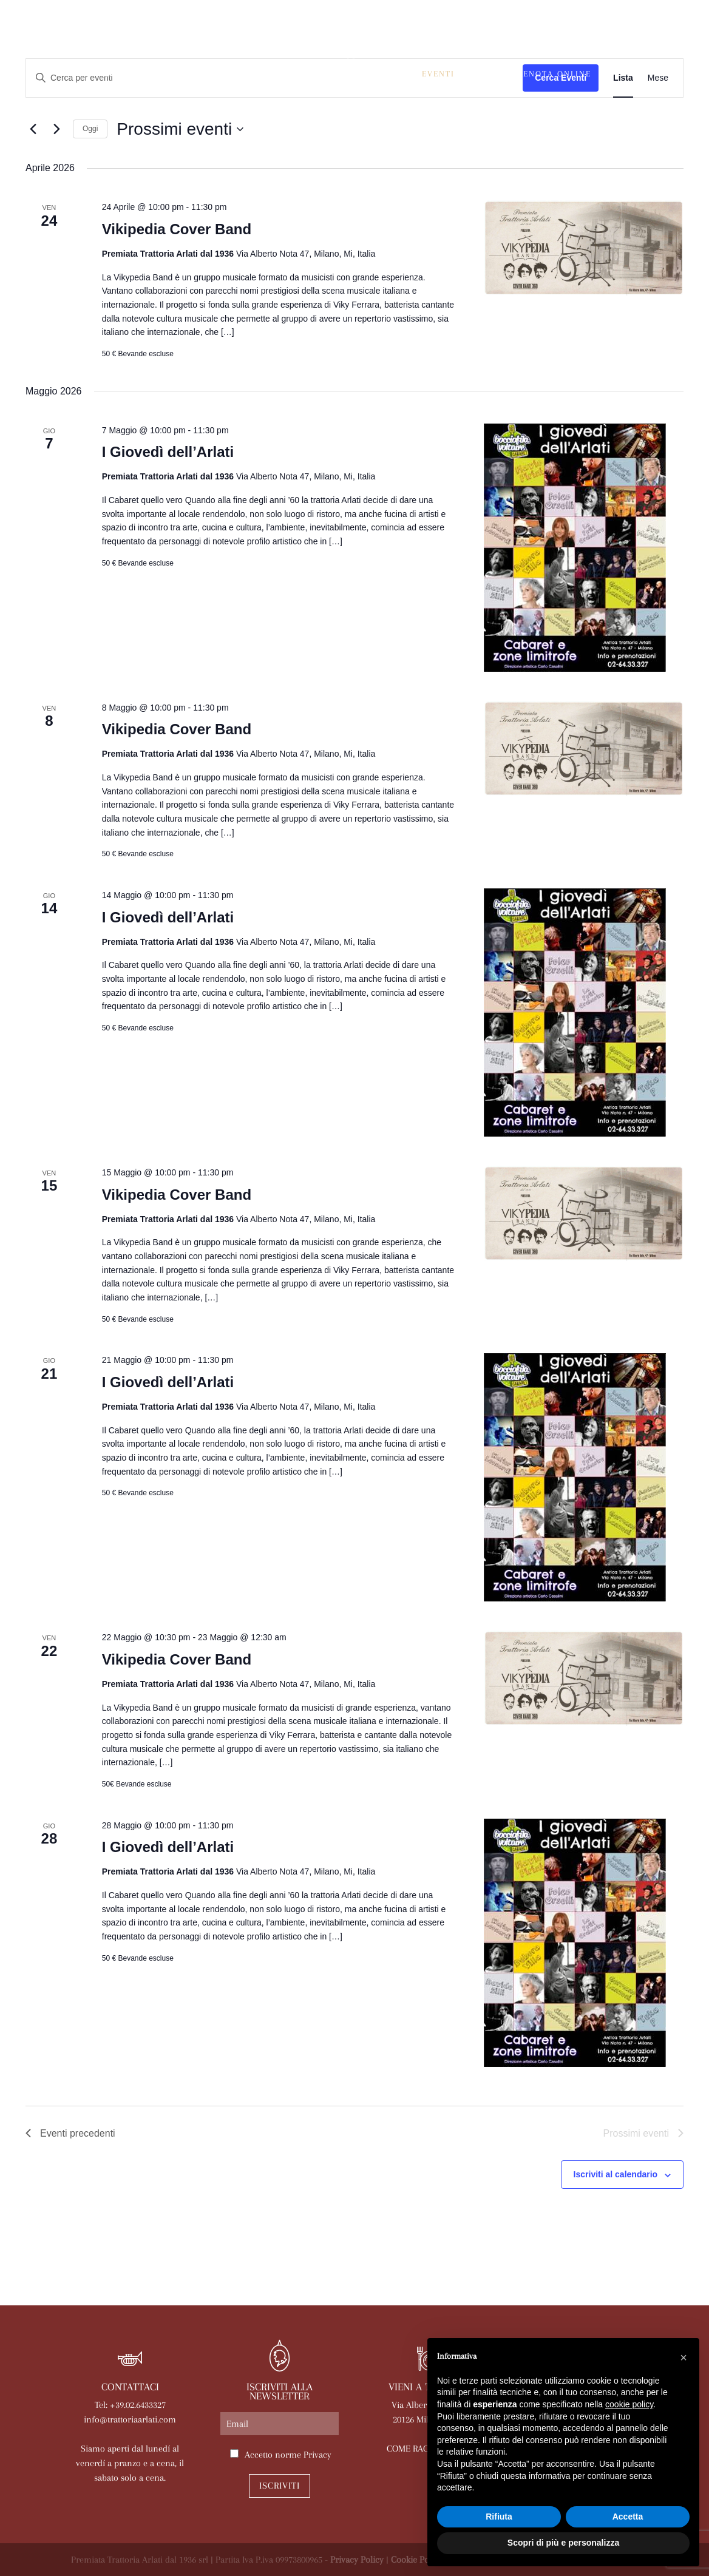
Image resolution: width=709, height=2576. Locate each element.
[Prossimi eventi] (56, 129)
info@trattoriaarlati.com (130, 2419)
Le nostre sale (368, 74)
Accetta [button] (627, 2516)
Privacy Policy (357, 2559)
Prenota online (551, 74)
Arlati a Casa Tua (229, 74)
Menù (303, 74)
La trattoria (136, 74)
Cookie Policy (417, 2559)
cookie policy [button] (629, 2404)
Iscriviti (279, 2485)
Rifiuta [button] (499, 2516)
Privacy (317, 2454)
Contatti (401, 93)
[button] (683, 2357)
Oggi (90, 128)
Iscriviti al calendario (616, 2174)
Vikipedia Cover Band (176, 229)
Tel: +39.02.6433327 (130, 2404)
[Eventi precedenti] (32, 129)
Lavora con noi (324, 93)
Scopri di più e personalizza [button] (563, 2542)
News (483, 74)
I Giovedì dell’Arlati (168, 452)
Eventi (438, 74)
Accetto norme (288, 2454)
